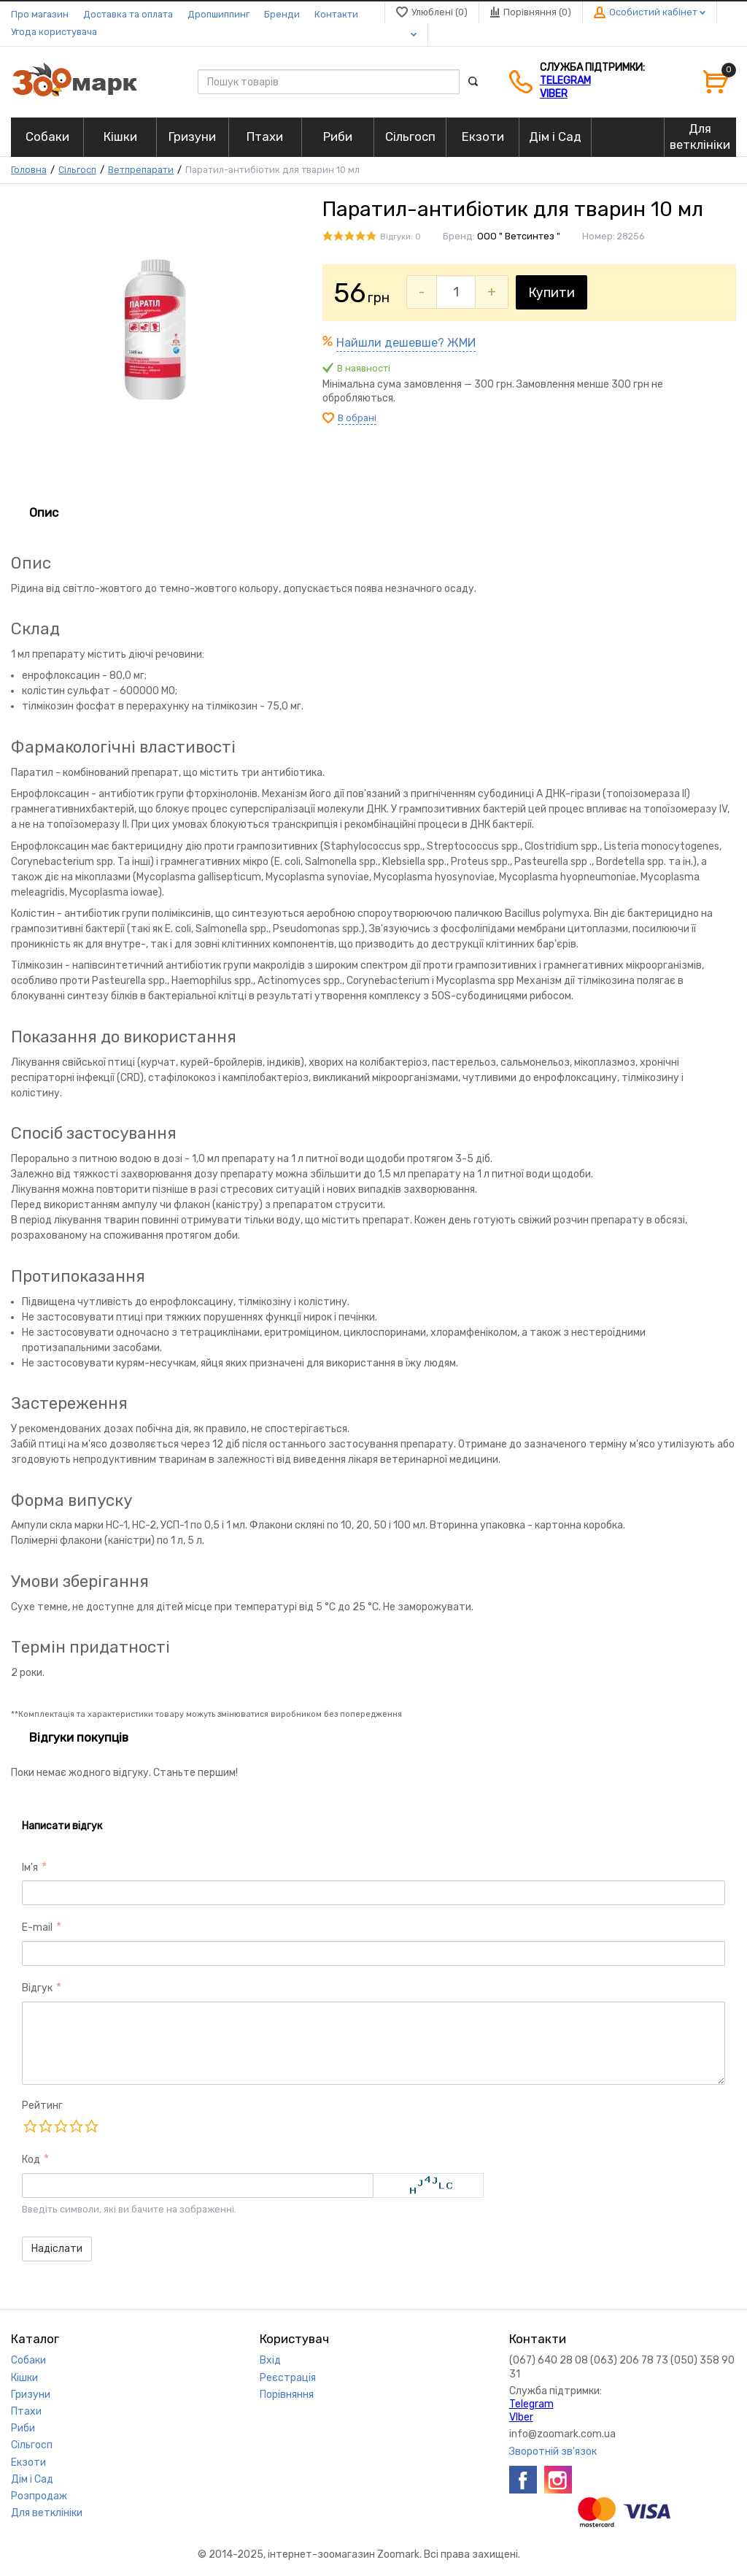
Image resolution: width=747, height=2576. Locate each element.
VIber (554, 94)
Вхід (270, 2360)
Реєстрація (288, 2378)
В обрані (357, 417)
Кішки (24, 2378)
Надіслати (56, 2248)
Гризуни (30, 2394)
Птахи (26, 2411)
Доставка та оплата (128, 14)
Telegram (565, 80)
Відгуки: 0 (400, 237)
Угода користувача (54, 31)
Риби (23, 2428)
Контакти (336, 14)
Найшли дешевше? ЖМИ (406, 343)
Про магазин (40, 14)
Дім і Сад (32, 2479)
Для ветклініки (46, 2513)
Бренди (282, 14)
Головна (29, 169)
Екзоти (28, 2462)
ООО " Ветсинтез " (518, 236)
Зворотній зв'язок (553, 2451)
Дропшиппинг (218, 14)
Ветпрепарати (141, 169)
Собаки (28, 2360)
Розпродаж (39, 2496)
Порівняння (287, 2394)
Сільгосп (77, 169)
